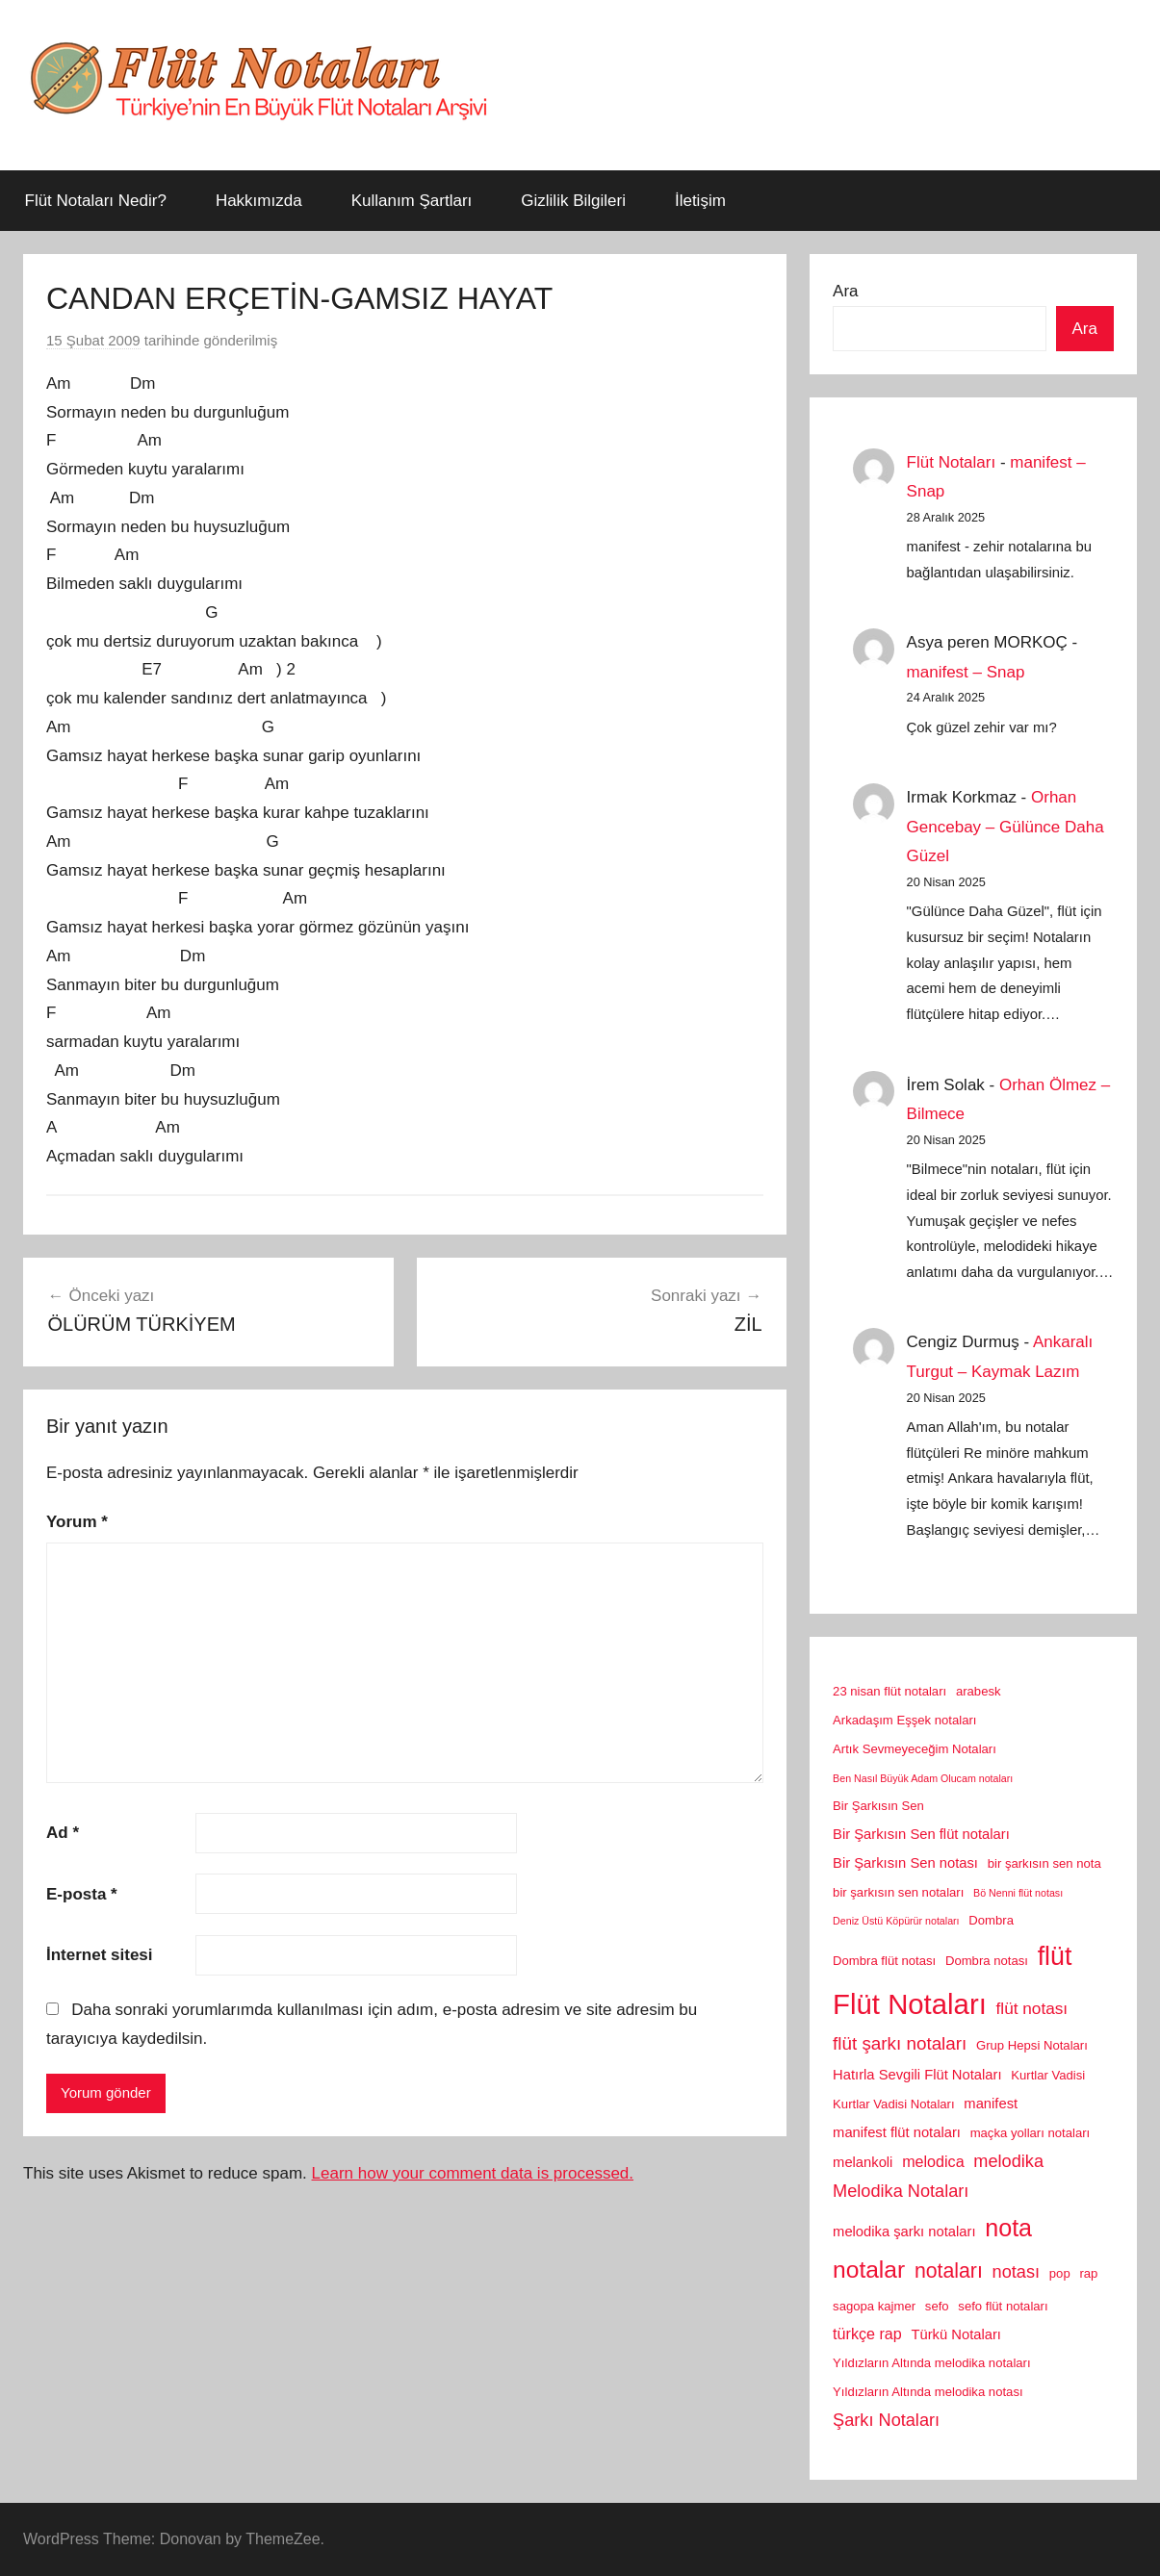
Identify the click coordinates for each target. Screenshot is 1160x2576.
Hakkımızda (259, 200)
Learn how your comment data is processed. (473, 2173)
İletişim (700, 200)
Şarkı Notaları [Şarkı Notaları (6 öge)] (886, 2420)
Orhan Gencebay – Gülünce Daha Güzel (1005, 826)
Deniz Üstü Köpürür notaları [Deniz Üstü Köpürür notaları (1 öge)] (896, 1920)
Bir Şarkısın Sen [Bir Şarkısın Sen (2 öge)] (878, 1805)
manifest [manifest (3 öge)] (991, 2103)
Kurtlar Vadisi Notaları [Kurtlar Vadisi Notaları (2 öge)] (894, 2104)
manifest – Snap (966, 672)
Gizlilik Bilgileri (573, 200)
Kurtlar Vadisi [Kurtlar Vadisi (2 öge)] (1048, 2075)
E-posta (81, 1894)
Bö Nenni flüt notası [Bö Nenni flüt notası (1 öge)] (1018, 1893)
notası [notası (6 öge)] (1016, 2272)
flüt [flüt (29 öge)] (1055, 1956)
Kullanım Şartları (412, 200)
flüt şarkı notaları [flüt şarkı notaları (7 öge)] (900, 2043)
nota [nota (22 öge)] (1008, 2227)
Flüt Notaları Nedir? (96, 200)
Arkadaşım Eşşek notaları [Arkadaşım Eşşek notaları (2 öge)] (904, 1720)
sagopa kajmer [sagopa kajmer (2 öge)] (874, 2306)
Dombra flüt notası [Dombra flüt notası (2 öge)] (884, 1960)
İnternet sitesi (99, 1955)
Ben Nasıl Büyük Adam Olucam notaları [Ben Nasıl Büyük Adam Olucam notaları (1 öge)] (923, 1778)
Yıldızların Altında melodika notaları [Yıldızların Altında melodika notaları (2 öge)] (932, 2363)
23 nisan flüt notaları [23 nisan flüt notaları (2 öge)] (889, 1691)
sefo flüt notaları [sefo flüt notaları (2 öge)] (1002, 2306)
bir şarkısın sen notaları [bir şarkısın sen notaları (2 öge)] (898, 1892)
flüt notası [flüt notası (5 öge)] (1032, 2008)
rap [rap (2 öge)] (1088, 2273)
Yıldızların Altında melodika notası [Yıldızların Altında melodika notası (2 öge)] (927, 2392)
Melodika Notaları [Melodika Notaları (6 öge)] (900, 2191)
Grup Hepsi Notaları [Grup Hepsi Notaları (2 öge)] (1032, 2045)
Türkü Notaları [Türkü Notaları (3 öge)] (955, 2334)
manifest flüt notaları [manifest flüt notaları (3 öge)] (897, 2132)
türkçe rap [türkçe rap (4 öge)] (867, 2333)
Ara (845, 291)
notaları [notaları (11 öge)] (949, 2271)
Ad (62, 1833)
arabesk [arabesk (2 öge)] (978, 1691)
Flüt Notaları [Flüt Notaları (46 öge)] (910, 2004)
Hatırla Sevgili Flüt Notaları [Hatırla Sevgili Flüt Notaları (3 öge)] (917, 2074)
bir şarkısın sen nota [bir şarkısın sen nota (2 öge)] (1044, 1863)
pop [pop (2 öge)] (1059, 2273)
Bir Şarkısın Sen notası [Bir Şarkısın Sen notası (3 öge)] (905, 1863)
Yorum (77, 1522)
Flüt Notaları (951, 462)
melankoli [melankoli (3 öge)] (862, 2162)
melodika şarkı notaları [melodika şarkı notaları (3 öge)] (904, 2231)
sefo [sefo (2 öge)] (937, 2306)
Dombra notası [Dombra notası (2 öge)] (986, 1960)
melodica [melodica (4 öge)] (933, 2161)
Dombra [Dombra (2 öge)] (991, 1920)
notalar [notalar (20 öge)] (869, 2270)
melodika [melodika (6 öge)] (1008, 2161)
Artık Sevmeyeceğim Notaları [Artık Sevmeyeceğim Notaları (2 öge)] (914, 1749)
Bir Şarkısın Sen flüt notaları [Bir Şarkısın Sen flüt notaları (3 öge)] (921, 1834)
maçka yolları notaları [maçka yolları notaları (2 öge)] (1030, 2133)
